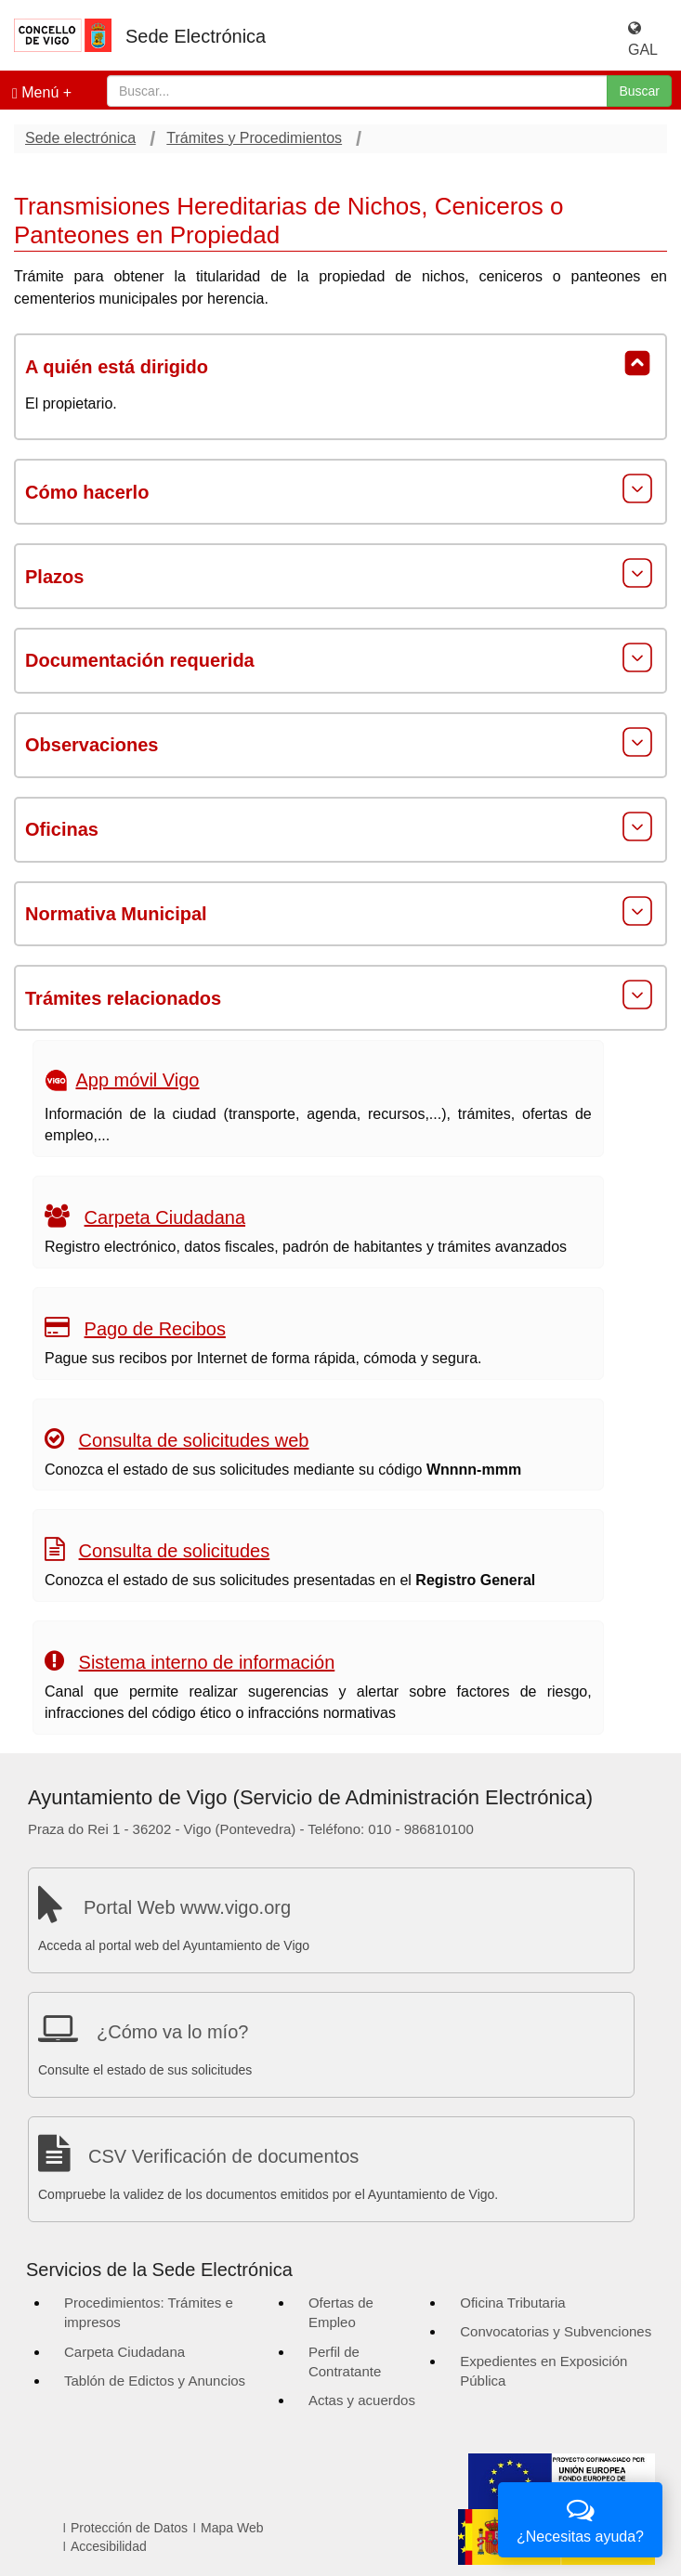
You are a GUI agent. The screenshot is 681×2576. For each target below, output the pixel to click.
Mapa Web (232, 2527)
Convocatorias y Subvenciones (555, 2331)
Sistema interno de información (207, 1662)
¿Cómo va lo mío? (172, 2032)
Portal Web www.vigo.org (187, 1907)
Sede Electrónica (195, 36)
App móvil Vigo (137, 1080)
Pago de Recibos (155, 1329)
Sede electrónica (80, 138)
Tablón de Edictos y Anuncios (154, 2380)
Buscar (639, 91)
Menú (35, 93)
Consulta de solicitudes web (194, 1440)
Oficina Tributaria (512, 2302)
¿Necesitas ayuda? (580, 2517)
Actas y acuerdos (361, 2400)
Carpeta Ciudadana (165, 1217)
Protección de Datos (129, 2527)
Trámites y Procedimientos (254, 138)
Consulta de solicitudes (174, 1551)
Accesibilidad (109, 2546)
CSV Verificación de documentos (223, 2156)
